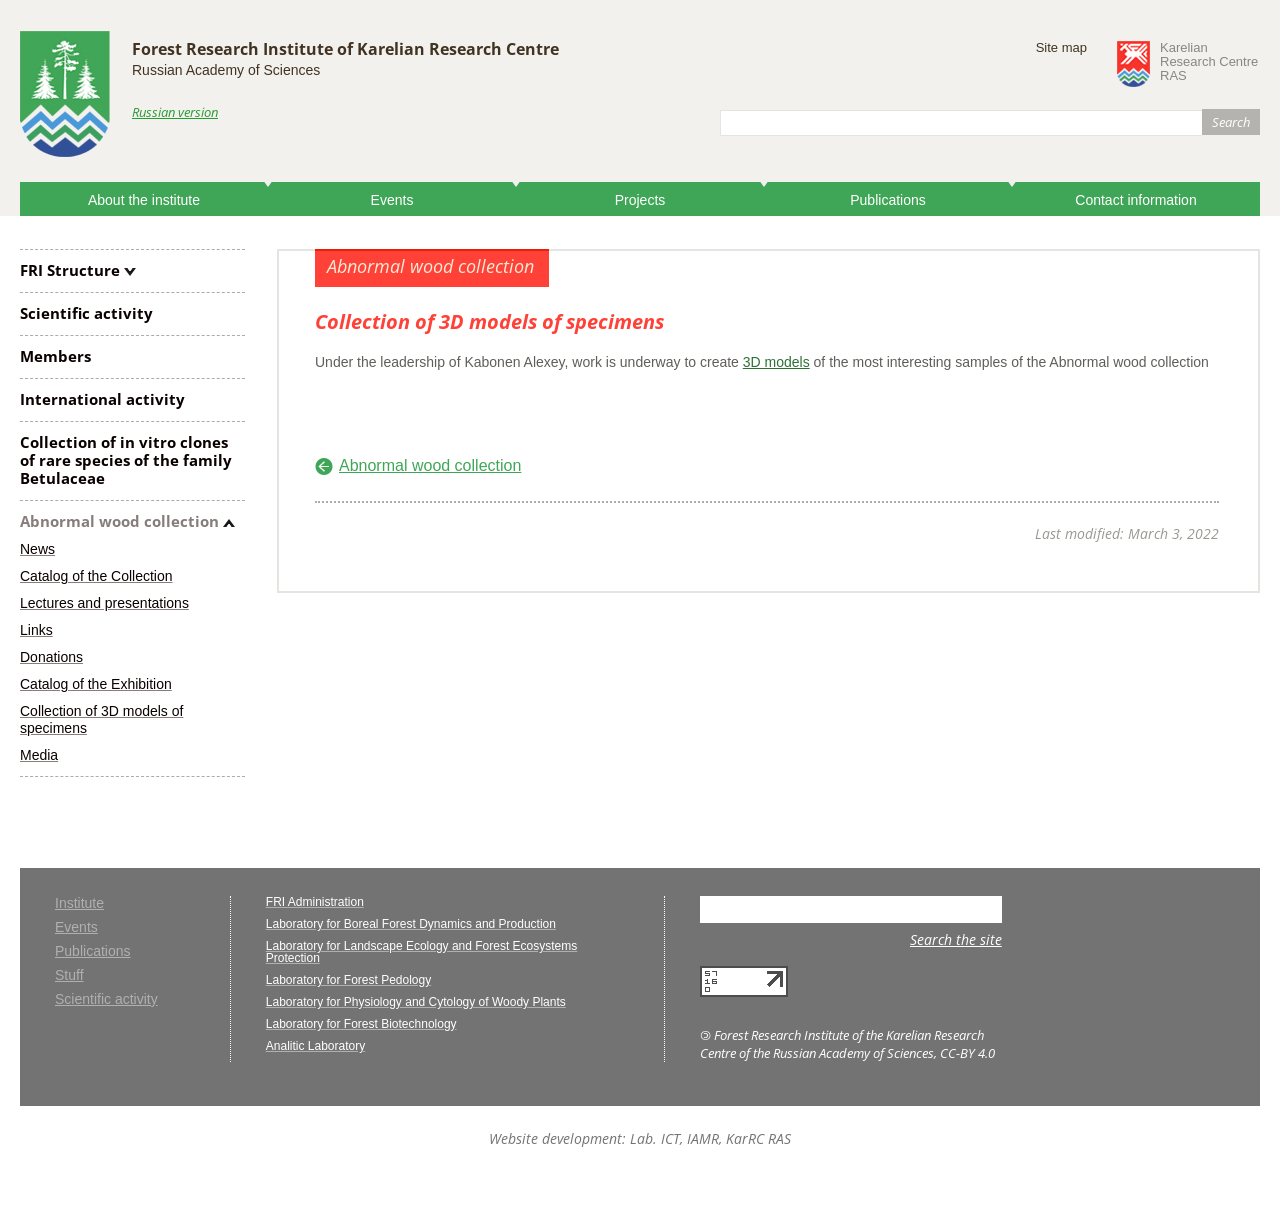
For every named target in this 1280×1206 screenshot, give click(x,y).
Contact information (1135, 200)
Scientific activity (86, 313)
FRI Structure (70, 270)
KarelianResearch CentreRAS (1209, 62)
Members (55, 356)
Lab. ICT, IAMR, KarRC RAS (710, 1138)
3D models (776, 362)
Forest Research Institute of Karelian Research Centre (345, 49)
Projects (640, 200)
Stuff (69, 975)
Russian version (175, 112)
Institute (79, 903)
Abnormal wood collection (119, 521)
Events (392, 200)
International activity (102, 399)
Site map (1061, 47)
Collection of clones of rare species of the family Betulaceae (126, 460)
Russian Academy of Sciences (226, 70)
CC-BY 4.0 (967, 1053)
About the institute (144, 200)
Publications (888, 200)
